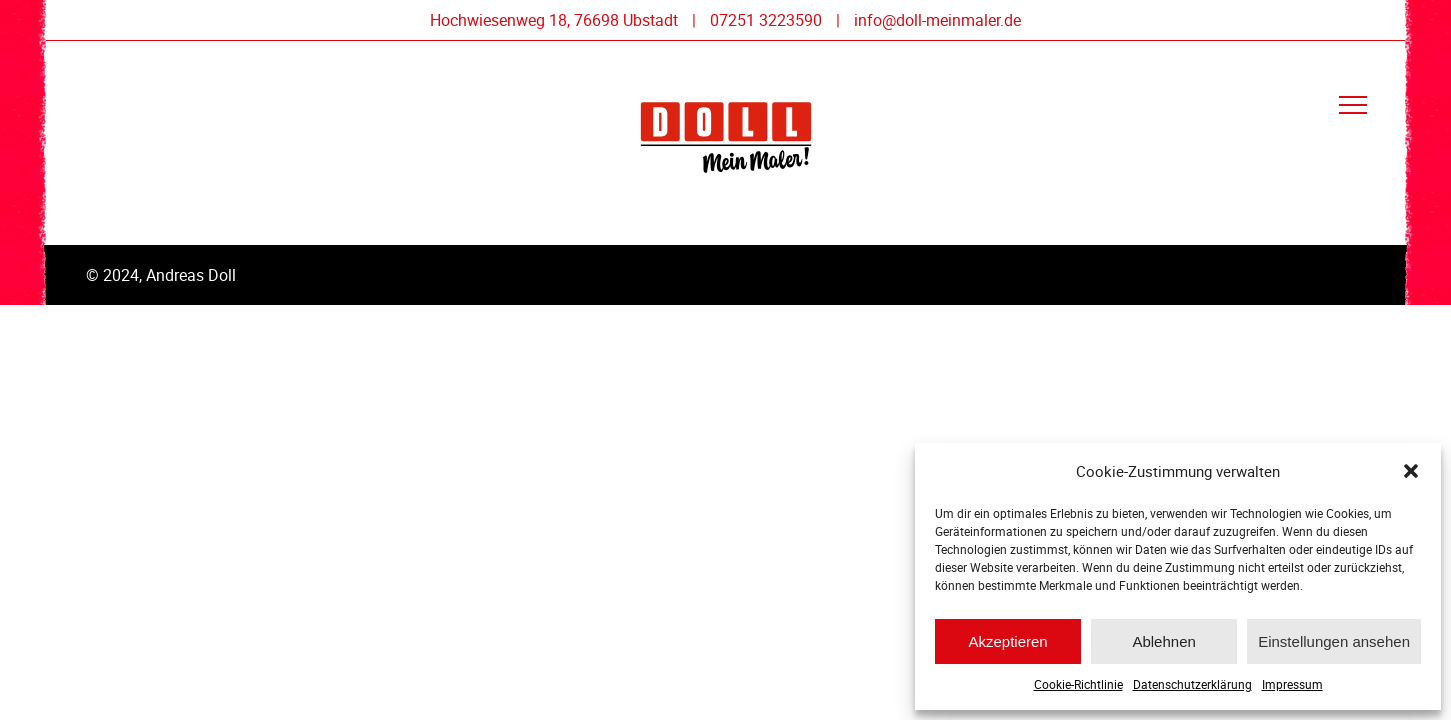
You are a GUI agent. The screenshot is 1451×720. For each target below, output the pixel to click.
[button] (1411, 471)
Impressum (1292, 684)
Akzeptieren (1007, 641)
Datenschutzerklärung (1192, 684)
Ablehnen (1163, 641)
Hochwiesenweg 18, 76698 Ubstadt (554, 20)
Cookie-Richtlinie (1078, 684)
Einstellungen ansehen (1334, 641)
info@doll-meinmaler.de (937, 20)
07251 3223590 (766, 20)
